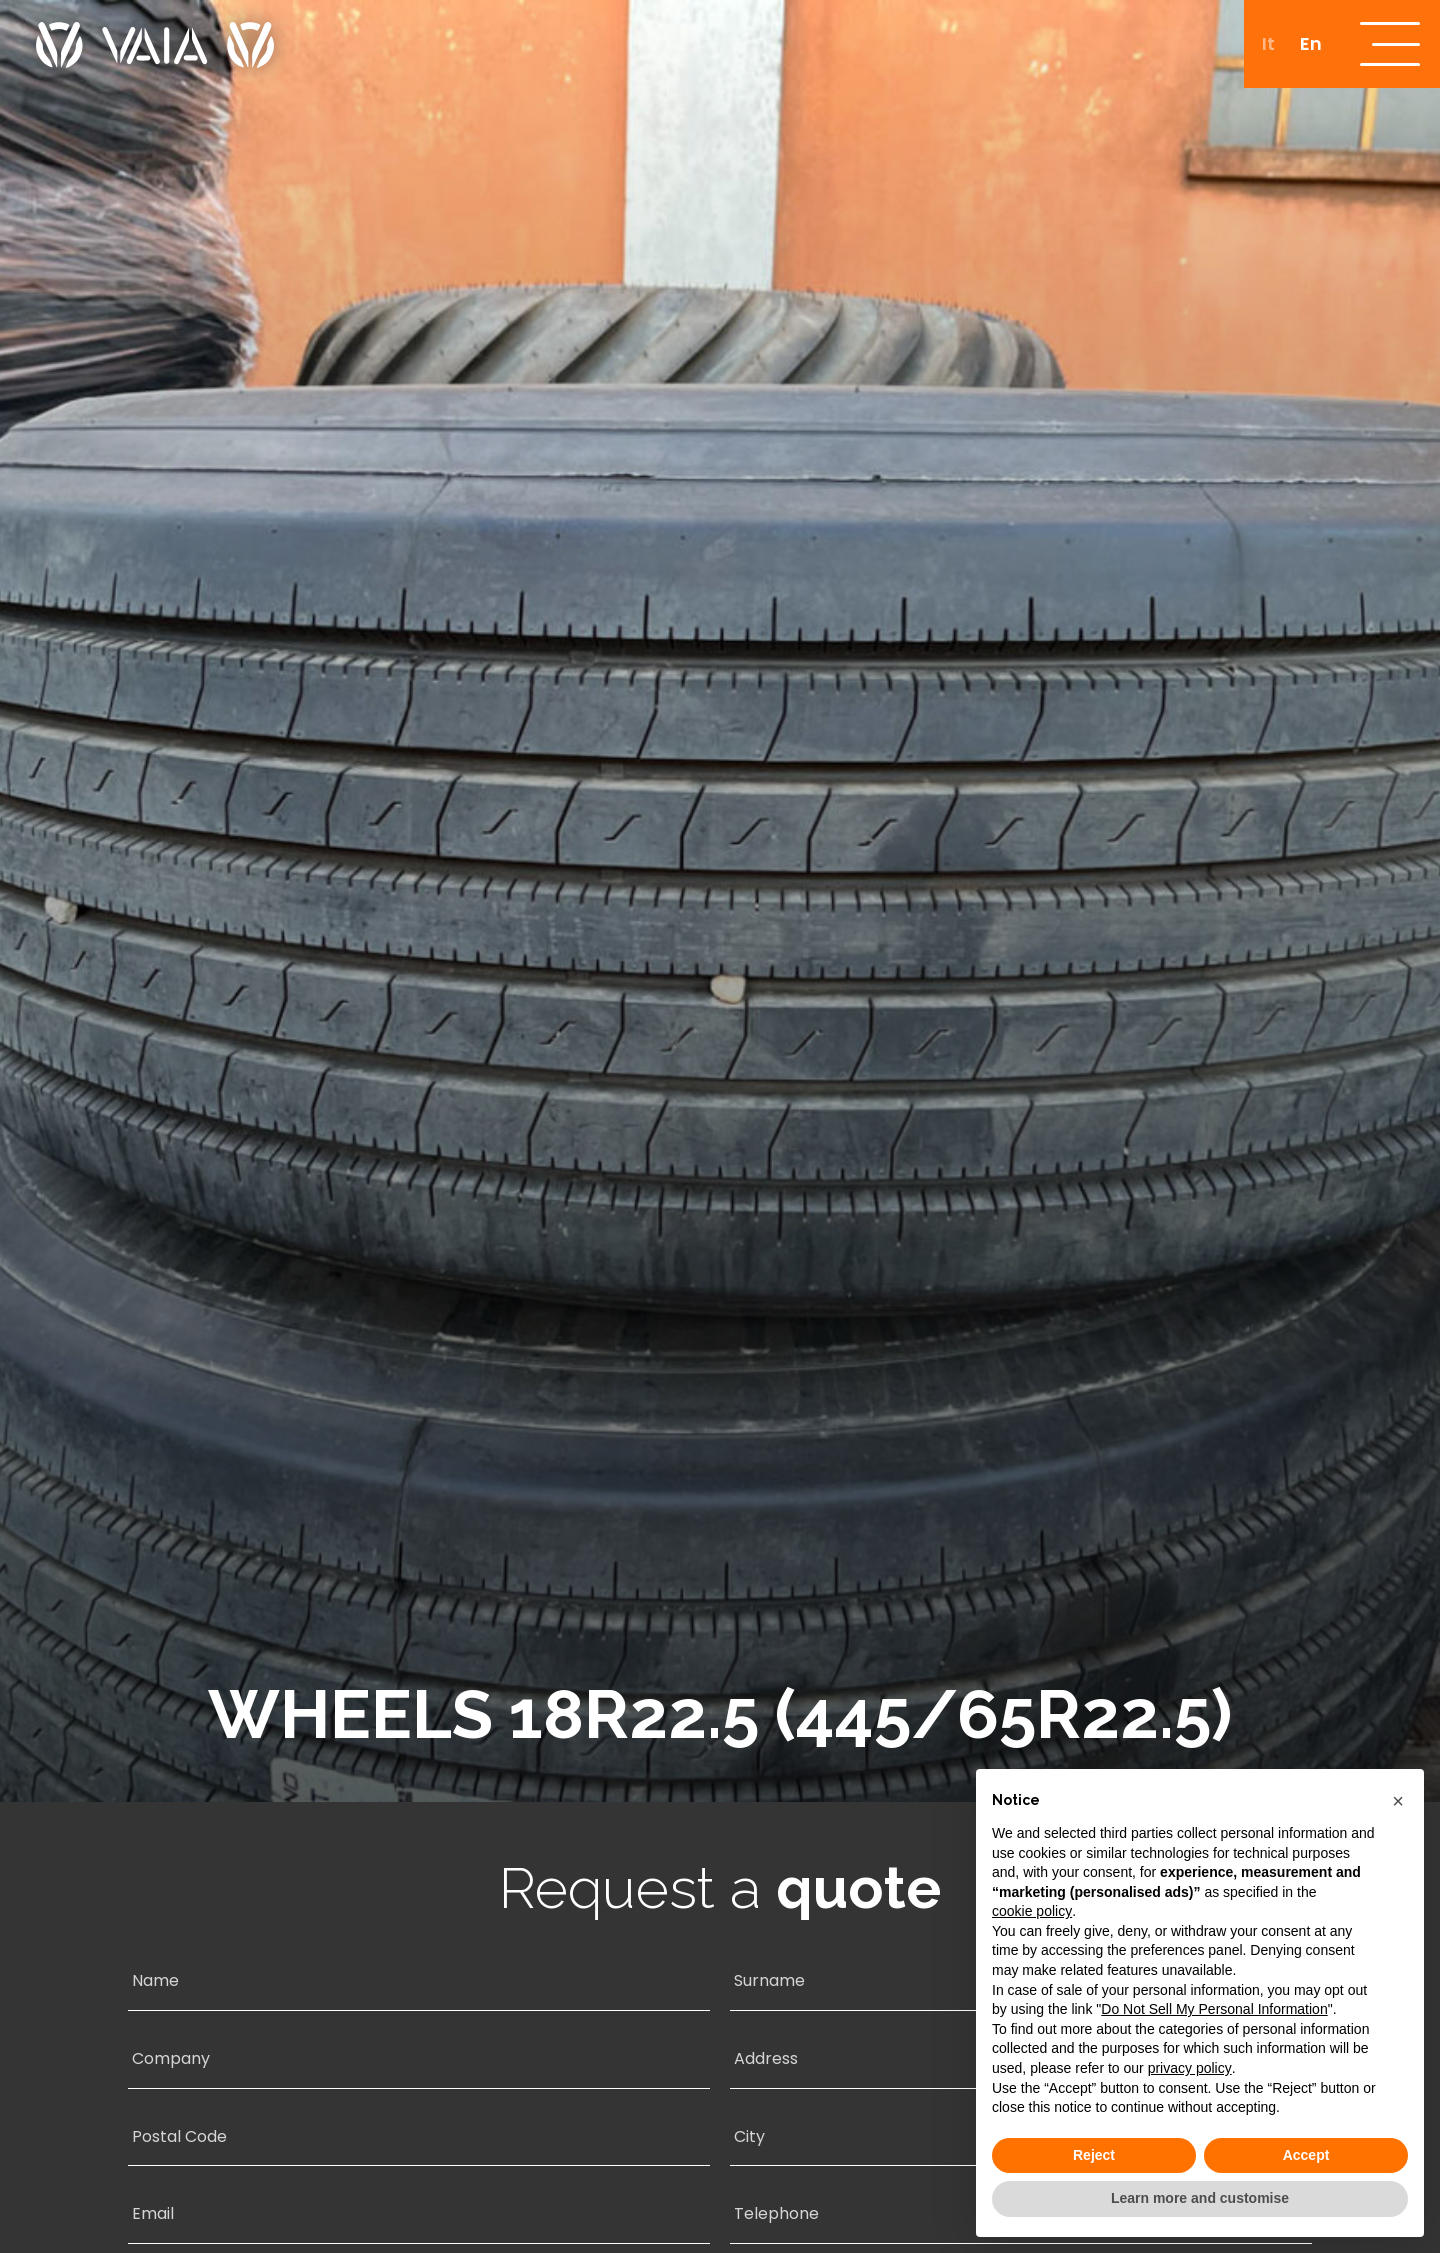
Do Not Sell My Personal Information (1214, 2009)
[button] (1398, 1801)
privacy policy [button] (1190, 2068)
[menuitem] (1266, 44)
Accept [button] (1306, 2155)
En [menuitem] (1309, 44)
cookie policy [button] (1032, 1911)
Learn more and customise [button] (1200, 2198)
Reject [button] (1094, 2155)
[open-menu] (1389, 45)
